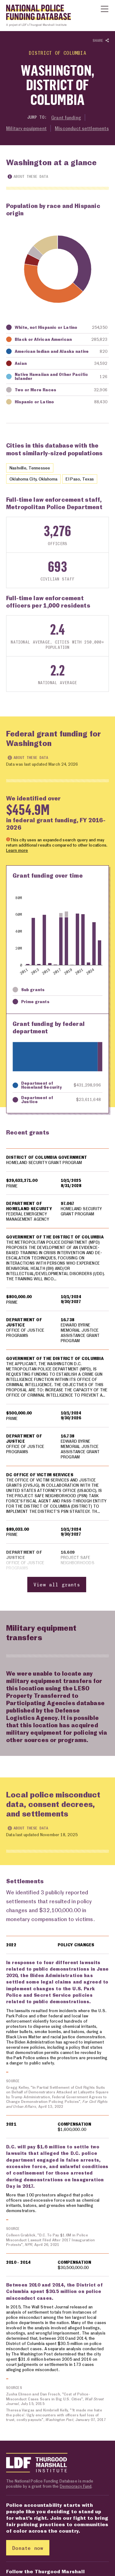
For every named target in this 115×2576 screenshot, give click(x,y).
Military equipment (26, 128)
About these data (28, 176)
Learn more (17, 850)
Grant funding (66, 117)
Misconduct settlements (82, 128)
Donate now (27, 2548)
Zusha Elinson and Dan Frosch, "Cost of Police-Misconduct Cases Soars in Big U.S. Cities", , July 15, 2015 (55, 2399)
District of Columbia (57, 53)
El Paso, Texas (80, 478)
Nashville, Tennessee (30, 467)
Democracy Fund (76, 2486)
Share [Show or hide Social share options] (101, 40)
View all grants (56, 1585)
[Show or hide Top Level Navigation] (104, 9)
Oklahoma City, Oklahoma (33, 478)
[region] (57, 1370)
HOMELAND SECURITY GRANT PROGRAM (44, 1162)
